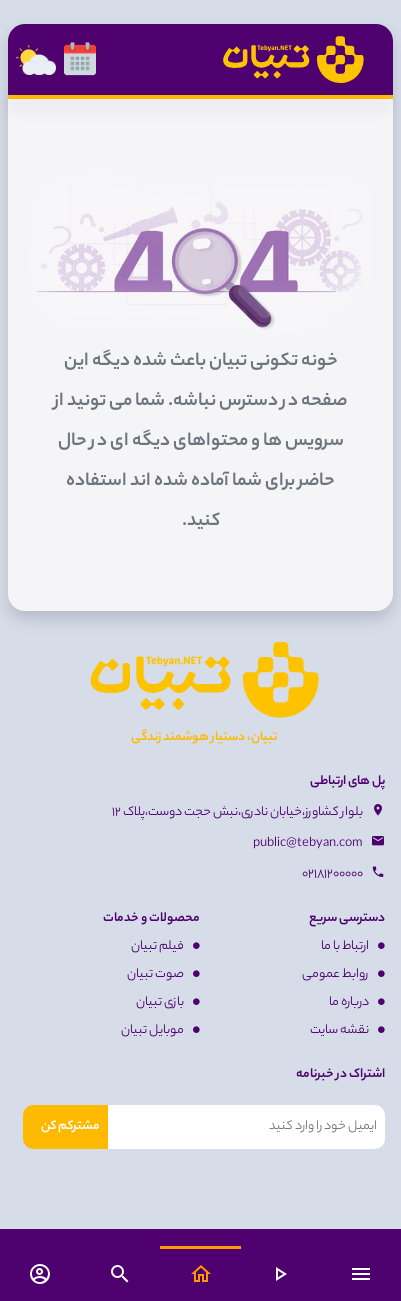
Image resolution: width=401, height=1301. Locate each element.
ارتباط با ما (353, 946)
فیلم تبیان (165, 946)
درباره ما (357, 1002)
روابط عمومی (343, 974)
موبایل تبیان (160, 1030)
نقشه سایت (347, 1030)
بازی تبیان (168, 1002)
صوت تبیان (163, 974)
